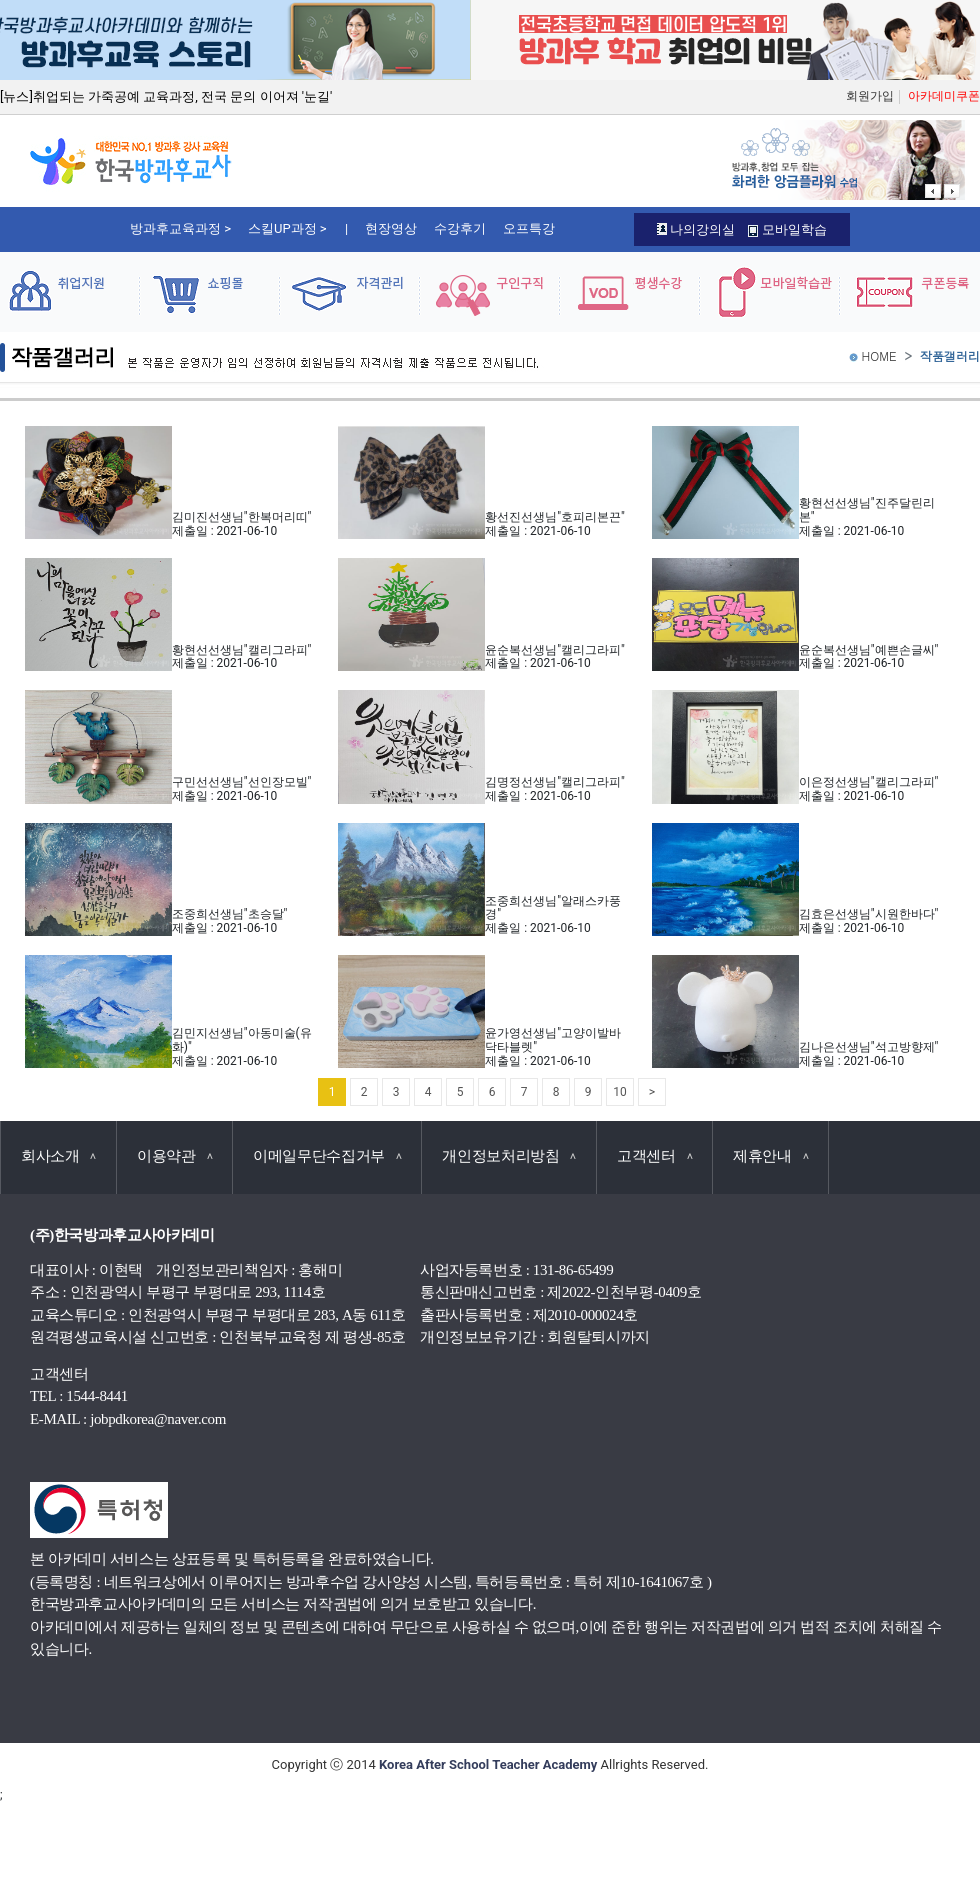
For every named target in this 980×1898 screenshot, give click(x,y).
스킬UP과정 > (287, 228)
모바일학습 (787, 229)
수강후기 (460, 228)
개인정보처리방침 (509, 1156)
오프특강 (529, 228)
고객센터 (654, 1156)
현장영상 (391, 228)
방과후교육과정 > (180, 228)
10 (620, 1092)
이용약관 (174, 1156)
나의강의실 (696, 229)
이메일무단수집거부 (327, 1156)
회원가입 (870, 96)
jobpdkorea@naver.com (158, 1419)
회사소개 (58, 1156)
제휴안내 (770, 1156)
